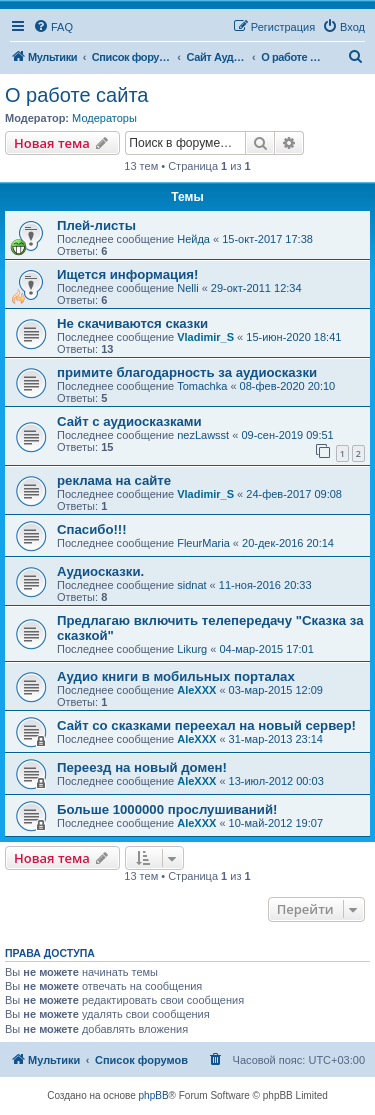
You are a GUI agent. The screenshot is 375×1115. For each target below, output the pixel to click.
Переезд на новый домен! (142, 767)
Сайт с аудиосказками (129, 421)
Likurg (192, 649)
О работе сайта (76, 95)
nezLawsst (203, 435)
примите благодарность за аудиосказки (187, 372)
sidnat (191, 585)
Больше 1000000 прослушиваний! (167, 809)
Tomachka (202, 386)
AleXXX (196, 690)
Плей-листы (96, 225)
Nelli (187, 288)
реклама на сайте (114, 480)
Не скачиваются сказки (132, 323)
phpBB (154, 1095)
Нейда (193, 239)
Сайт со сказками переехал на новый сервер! (206, 725)
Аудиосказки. (100, 571)
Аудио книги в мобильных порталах (176, 676)
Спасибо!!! (92, 529)
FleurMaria (203, 543)
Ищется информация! (127, 274)
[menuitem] (53, 27)
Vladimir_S (205, 337)
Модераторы (104, 118)
